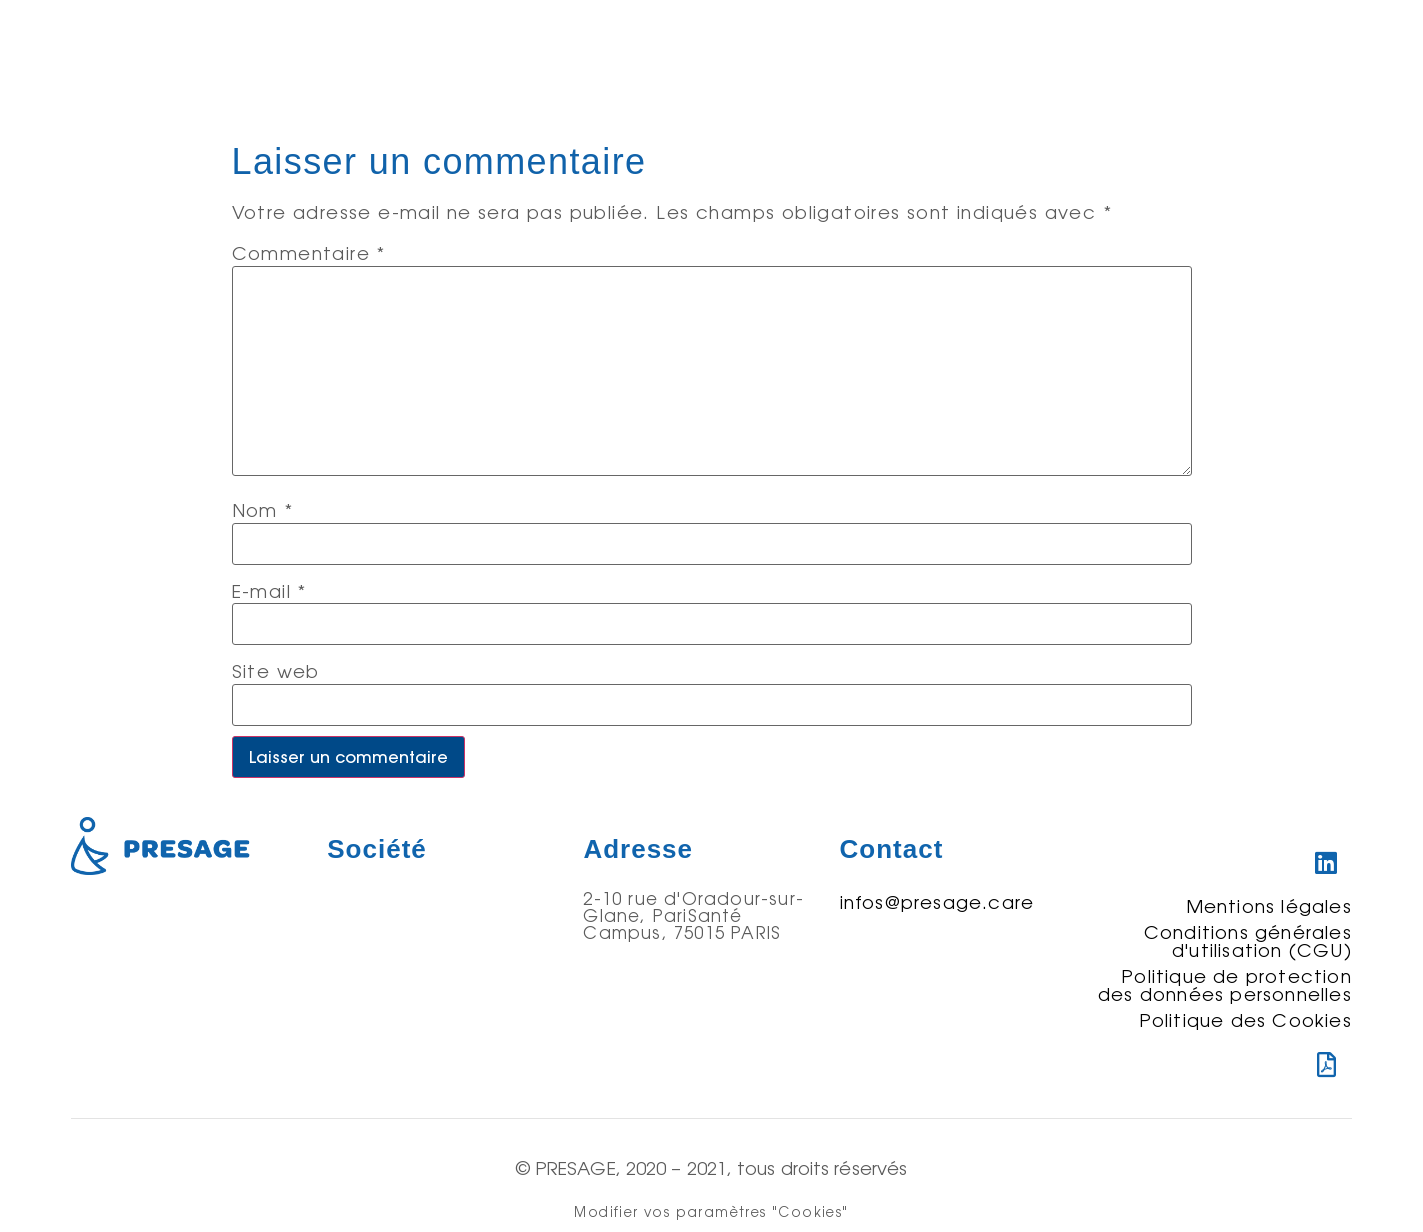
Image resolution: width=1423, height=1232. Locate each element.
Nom (263, 510)
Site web (276, 671)
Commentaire (309, 253)
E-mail (269, 591)
